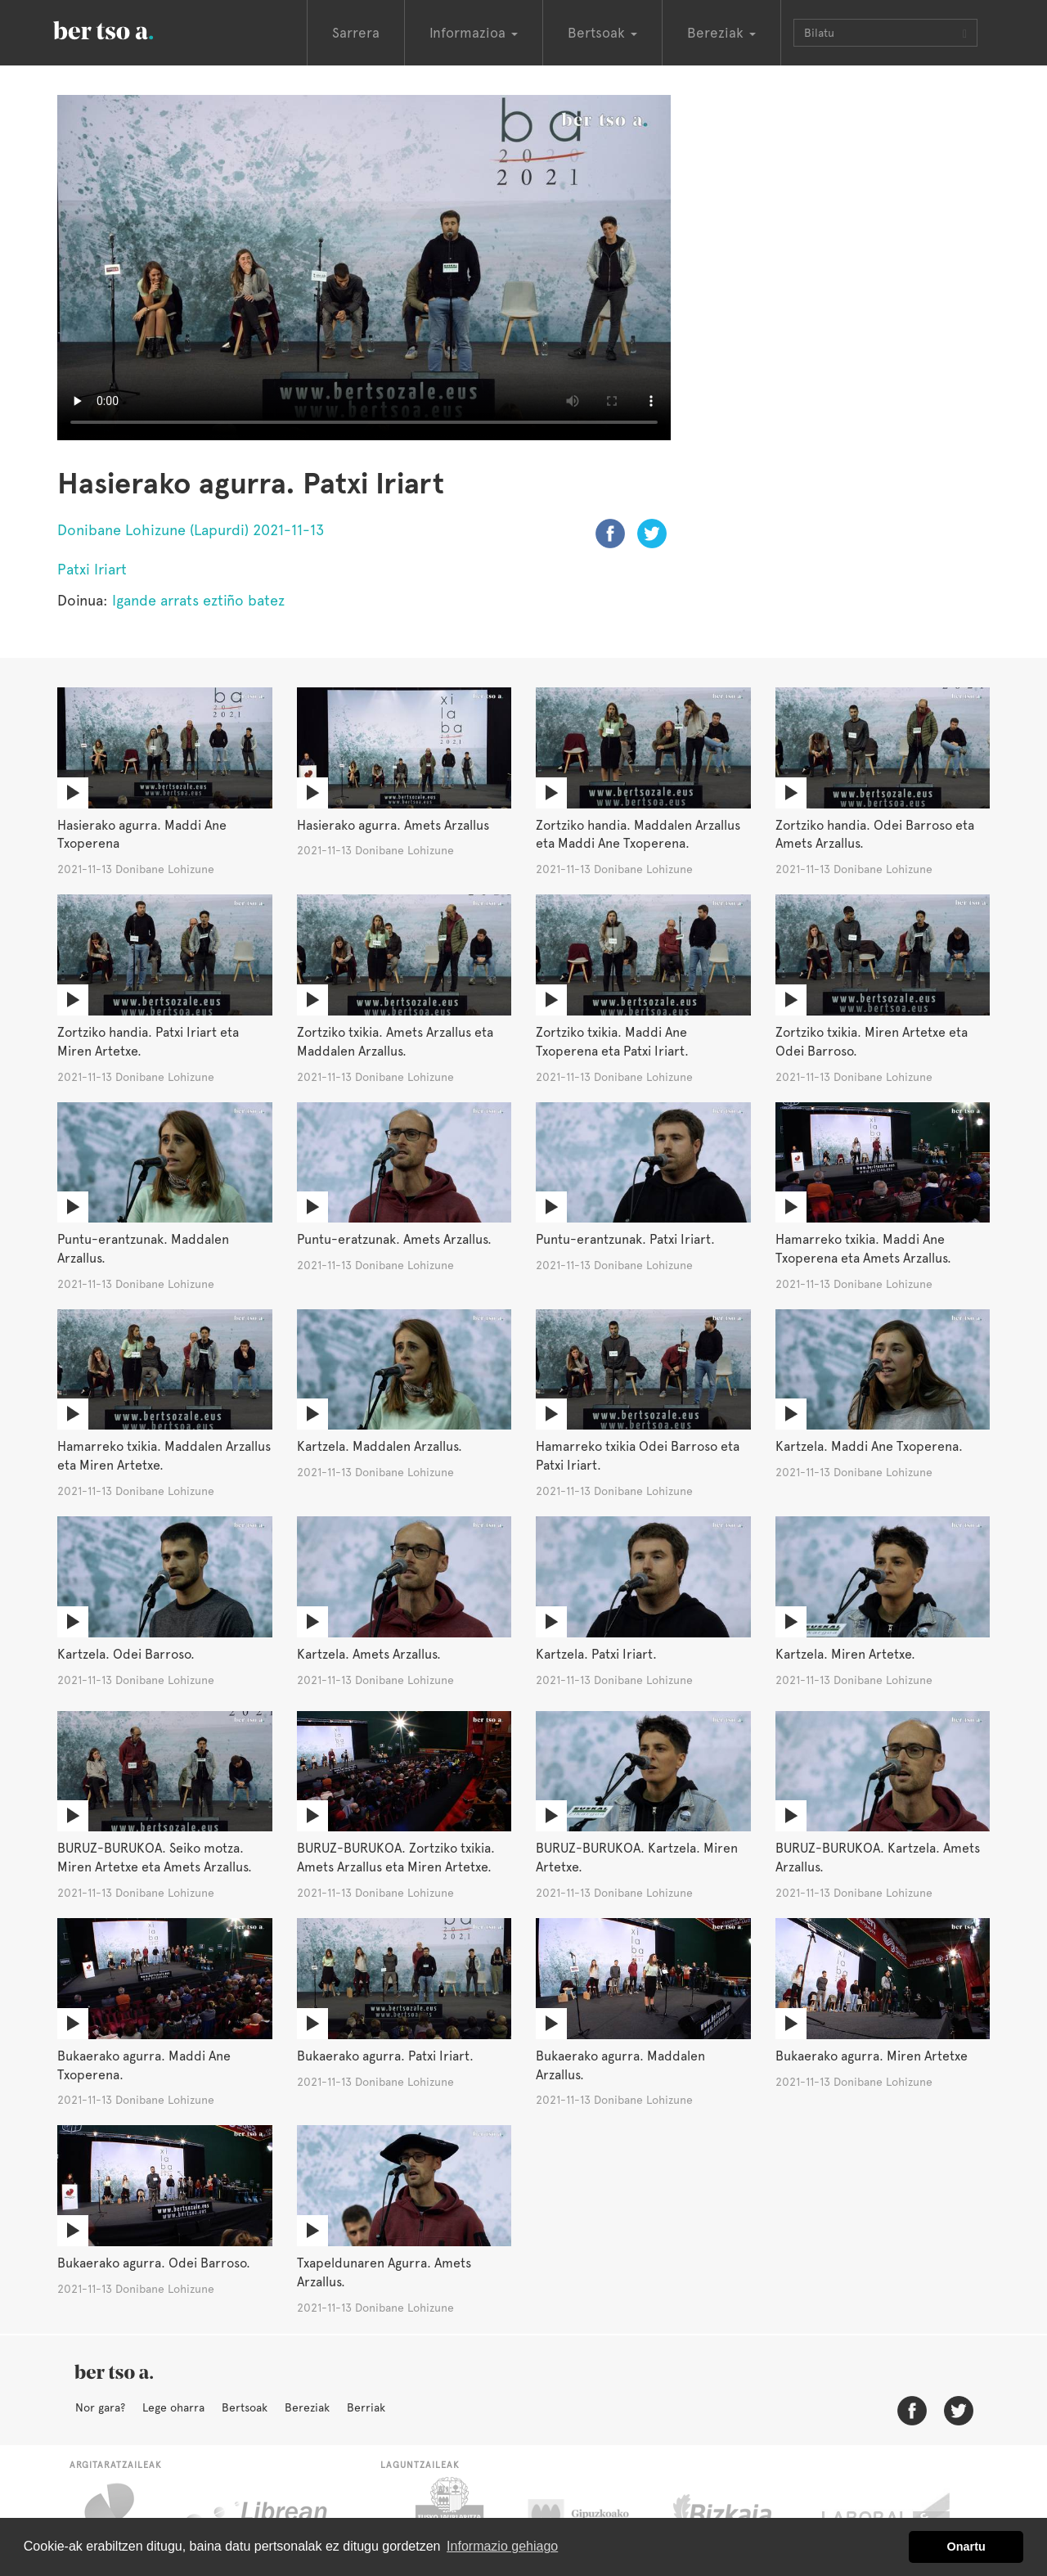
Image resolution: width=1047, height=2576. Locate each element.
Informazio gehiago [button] (502, 2546)
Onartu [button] (966, 2546)
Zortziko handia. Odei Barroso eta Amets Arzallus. (874, 834)
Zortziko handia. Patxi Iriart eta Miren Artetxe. (148, 1042)
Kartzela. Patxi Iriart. (596, 1654)
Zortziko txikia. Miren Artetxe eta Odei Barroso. (871, 1042)
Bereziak (307, 2407)
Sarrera (356, 33)
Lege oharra (173, 2407)
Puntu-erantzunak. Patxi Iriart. (625, 1239)
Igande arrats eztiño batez (198, 600)
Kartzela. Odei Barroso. (126, 1654)
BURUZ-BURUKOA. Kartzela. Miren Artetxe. (637, 1857)
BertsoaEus (127, 28)
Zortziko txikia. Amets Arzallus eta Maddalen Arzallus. (395, 1042)
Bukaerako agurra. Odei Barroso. (153, 2263)
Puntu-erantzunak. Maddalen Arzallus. (143, 1249)
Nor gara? (100, 2407)
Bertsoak (244, 2407)
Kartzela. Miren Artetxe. (845, 1654)
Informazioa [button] (473, 33)
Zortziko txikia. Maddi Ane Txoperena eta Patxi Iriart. (612, 1042)
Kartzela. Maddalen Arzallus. (379, 1446)
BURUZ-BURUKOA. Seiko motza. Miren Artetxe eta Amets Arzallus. (154, 1857)
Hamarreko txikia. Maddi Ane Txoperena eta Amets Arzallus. (863, 1249)
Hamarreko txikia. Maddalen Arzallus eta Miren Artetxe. (164, 1456)
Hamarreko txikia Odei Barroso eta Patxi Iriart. (637, 1456)
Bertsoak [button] (602, 33)
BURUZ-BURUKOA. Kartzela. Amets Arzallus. (877, 1857)
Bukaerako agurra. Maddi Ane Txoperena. (144, 2065)
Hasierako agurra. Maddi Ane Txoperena (142, 834)
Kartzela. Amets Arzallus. (369, 1654)
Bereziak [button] (721, 33)
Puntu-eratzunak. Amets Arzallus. (394, 1239)
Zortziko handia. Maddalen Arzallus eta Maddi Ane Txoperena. (638, 834)
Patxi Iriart (92, 569)
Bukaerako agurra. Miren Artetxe (871, 2056)
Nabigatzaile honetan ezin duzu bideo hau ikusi (364, 267)
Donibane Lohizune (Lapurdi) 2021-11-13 (190, 529)
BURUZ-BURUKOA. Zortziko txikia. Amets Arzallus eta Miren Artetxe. (396, 1857)
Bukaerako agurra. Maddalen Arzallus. (620, 2065)
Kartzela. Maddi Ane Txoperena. (869, 1446)
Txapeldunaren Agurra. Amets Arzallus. (384, 2272)
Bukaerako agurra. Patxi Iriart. (385, 2056)
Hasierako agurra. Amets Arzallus (393, 825)
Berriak (366, 2407)
